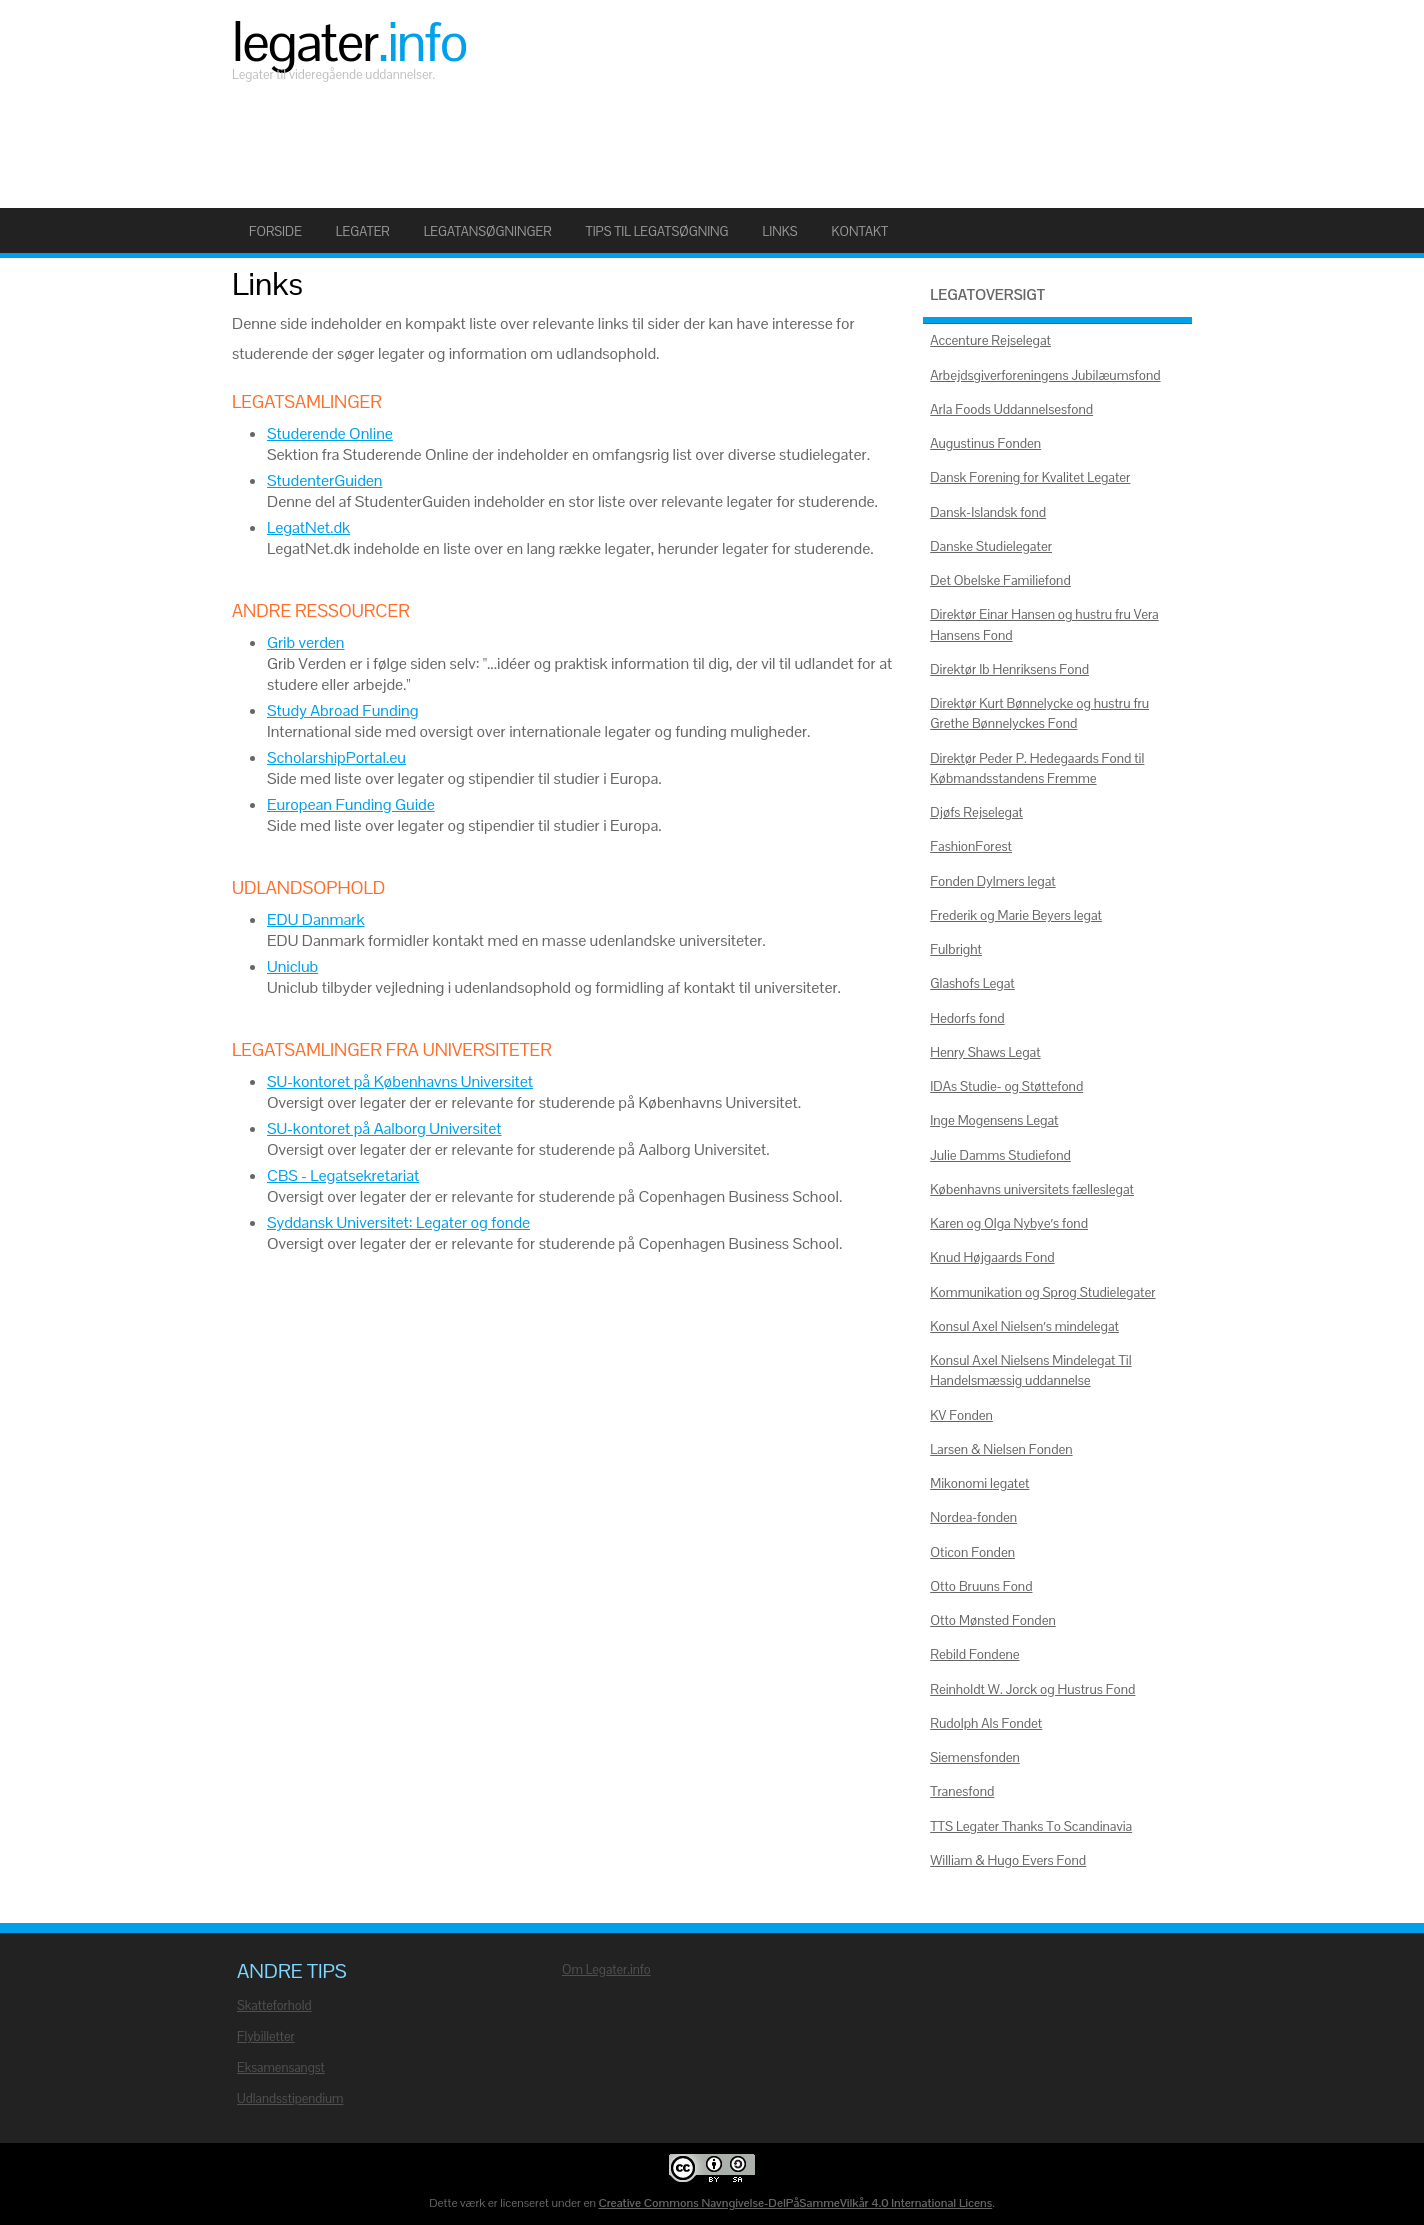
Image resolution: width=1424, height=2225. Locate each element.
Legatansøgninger (488, 231)
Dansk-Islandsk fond (988, 512)
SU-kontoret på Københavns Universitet (400, 1081)
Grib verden (306, 642)
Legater (349, 42)
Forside (275, 231)
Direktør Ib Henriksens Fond (1009, 669)
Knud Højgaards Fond (992, 1257)
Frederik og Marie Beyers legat (1016, 915)
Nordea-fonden (973, 1517)
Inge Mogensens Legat (994, 1120)
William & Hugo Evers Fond (1008, 1860)
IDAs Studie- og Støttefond (1006, 1086)
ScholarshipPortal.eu (336, 757)
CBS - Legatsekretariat (343, 1175)
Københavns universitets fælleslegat (1032, 1189)
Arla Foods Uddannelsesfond (1011, 409)
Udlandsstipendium (290, 2098)
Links (780, 231)
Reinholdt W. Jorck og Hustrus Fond (1032, 1689)
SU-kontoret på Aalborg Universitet (384, 1128)
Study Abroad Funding (342, 710)
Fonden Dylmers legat (992, 881)
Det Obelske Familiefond (1000, 580)
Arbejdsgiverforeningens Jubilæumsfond (1045, 375)
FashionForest (971, 846)
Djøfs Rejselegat (976, 812)
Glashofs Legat (972, 983)
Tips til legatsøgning (657, 231)
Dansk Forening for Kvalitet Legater (1030, 477)
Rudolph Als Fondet (986, 1723)
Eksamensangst (281, 2067)
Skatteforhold (274, 2005)
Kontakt (859, 231)
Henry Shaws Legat (985, 1052)
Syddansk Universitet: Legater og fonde (398, 1222)
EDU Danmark (315, 919)
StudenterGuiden (325, 480)
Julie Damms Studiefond (1000, 1155)
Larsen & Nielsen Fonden (1001, 1449)
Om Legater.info (606, 1969)
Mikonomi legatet (979, 1483)
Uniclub (292, 966)
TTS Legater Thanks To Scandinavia (1031, 1826)
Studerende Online (330, 433)
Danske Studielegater (991, 546)
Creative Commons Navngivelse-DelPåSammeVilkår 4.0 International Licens (796, 2203)
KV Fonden (961, 1415)
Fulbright (956, 949)
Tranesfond (962, 1791)
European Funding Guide (351, 804)
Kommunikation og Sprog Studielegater (1042, 1292)
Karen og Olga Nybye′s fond (1009, 1223)
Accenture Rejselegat (990, 340)
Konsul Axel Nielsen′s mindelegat (1024, 1326)
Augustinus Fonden (985, 443)
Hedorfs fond (967, 1018)
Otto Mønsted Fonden (993, 1620)
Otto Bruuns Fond (981, 1586)
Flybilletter (266, 2036)
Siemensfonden (975, 1757)
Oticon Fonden (972, 1552)
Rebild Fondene (974, 1654)
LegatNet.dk (308, 527)
